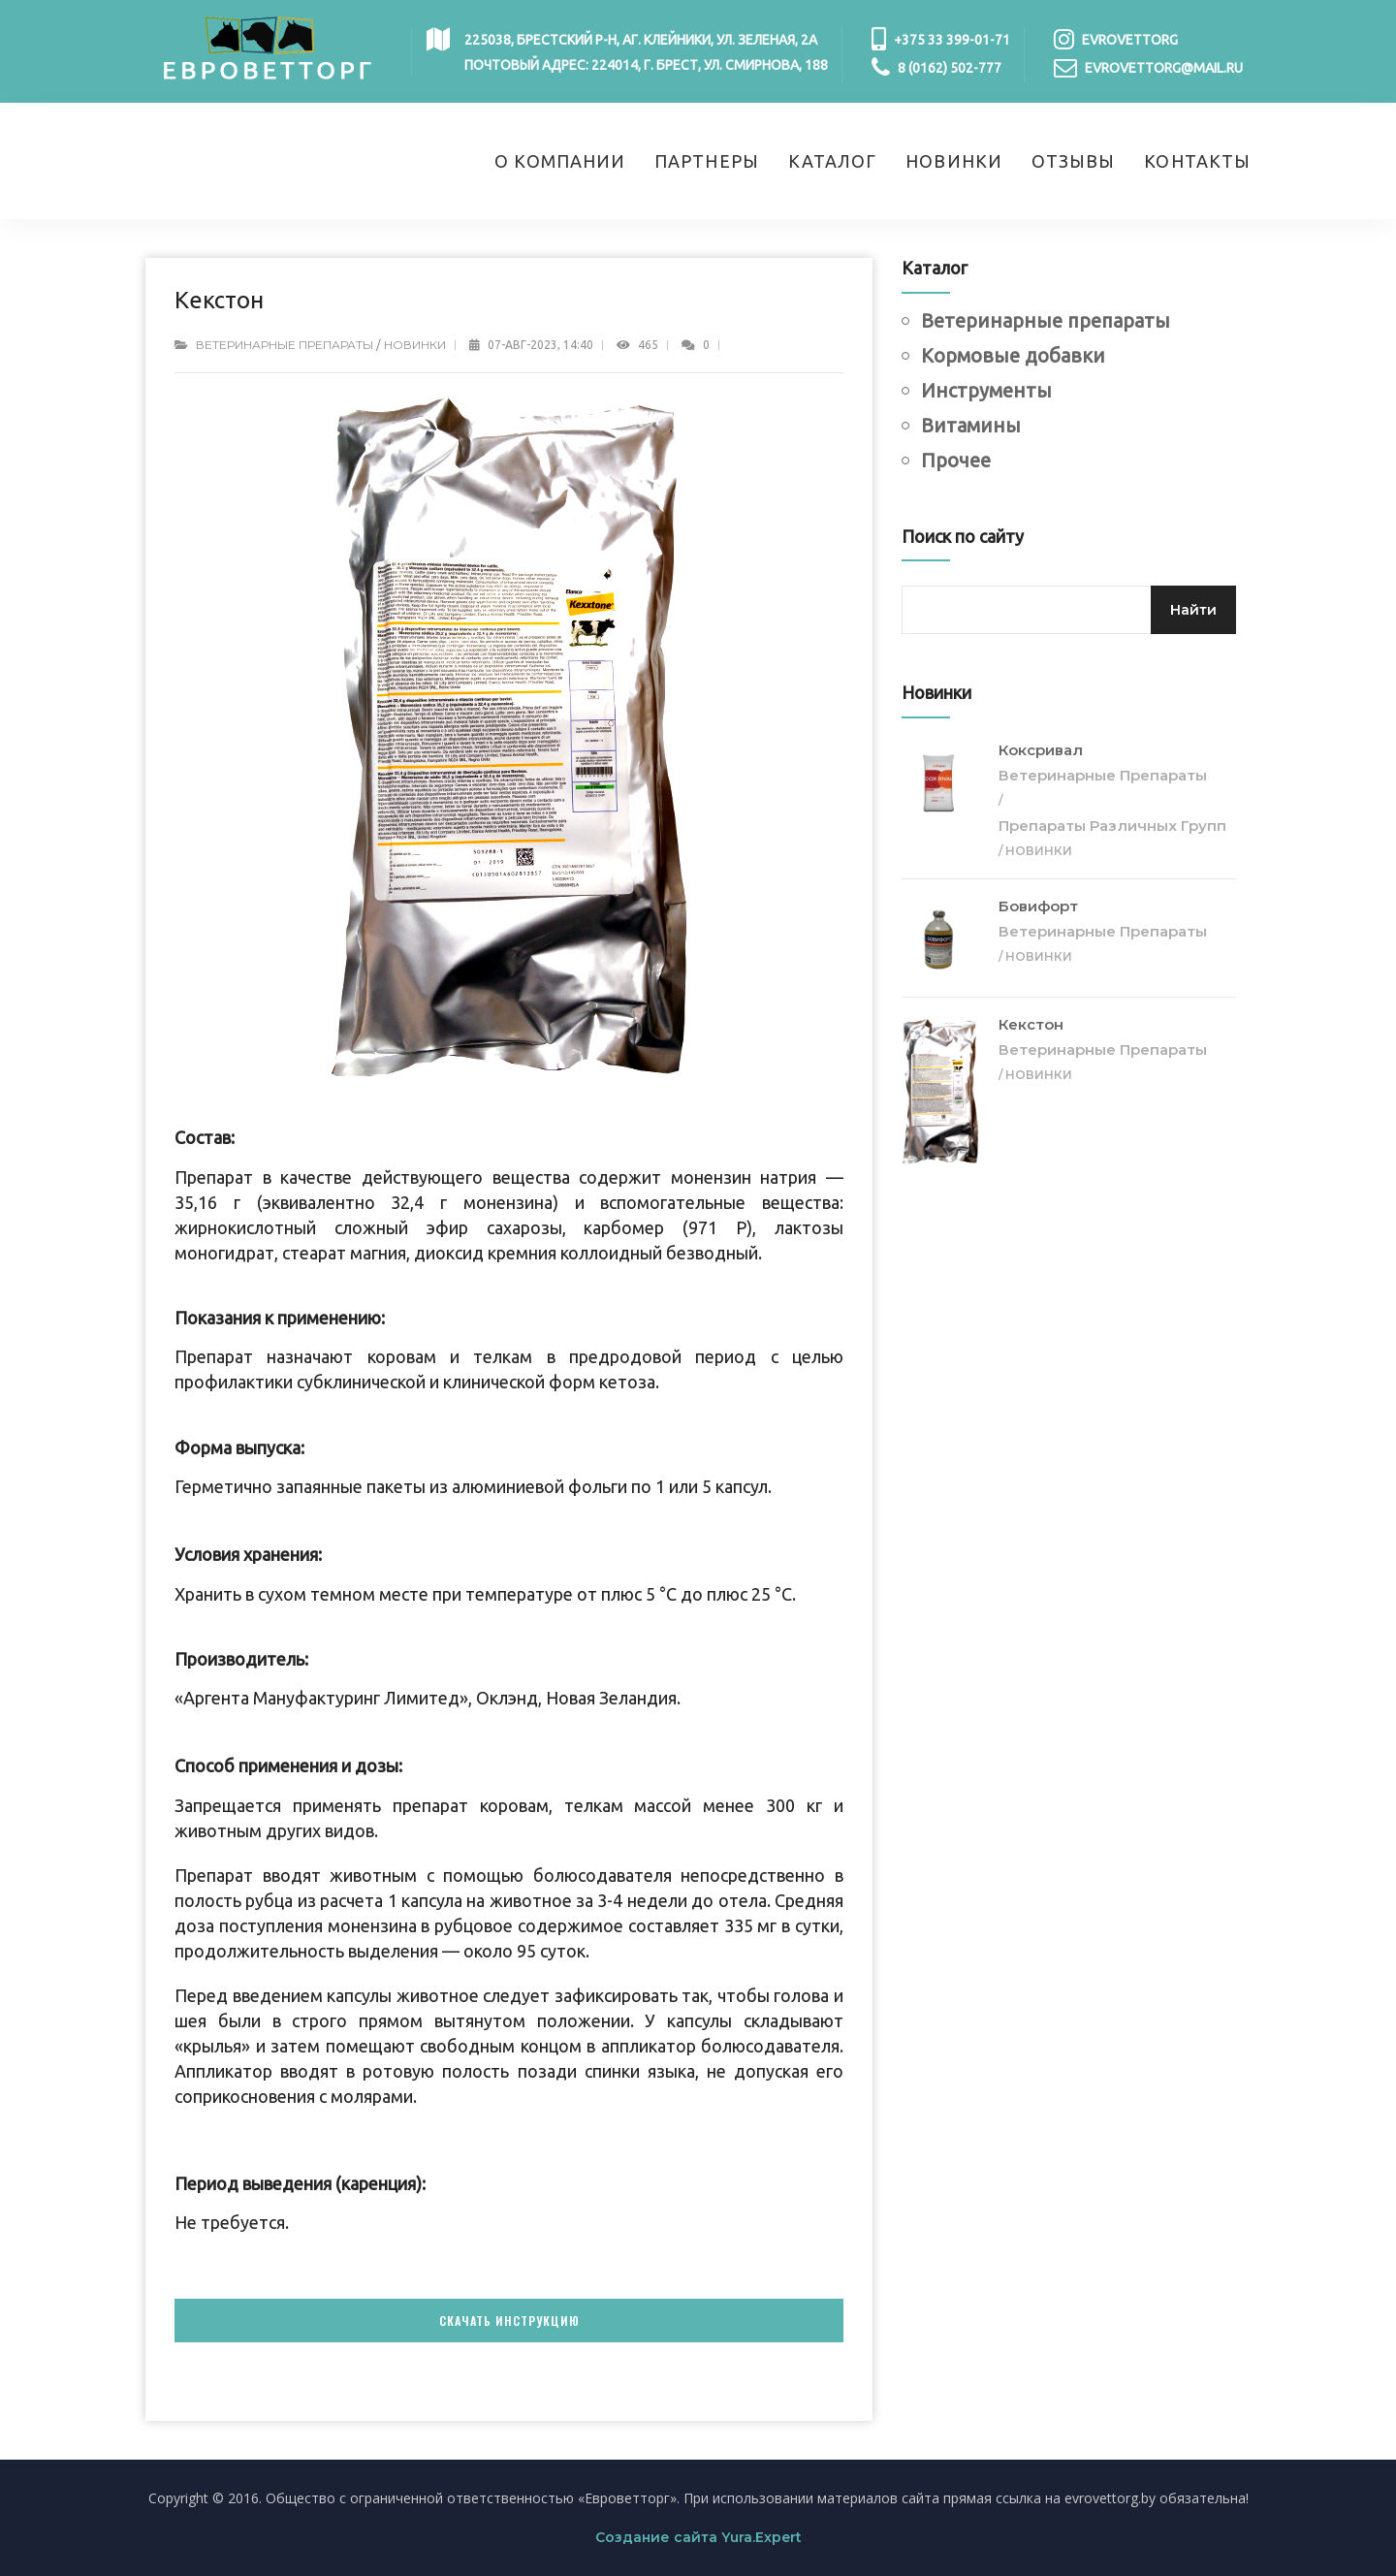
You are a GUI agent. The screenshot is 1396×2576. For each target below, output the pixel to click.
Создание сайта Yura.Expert (698, 2537)
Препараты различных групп (1112, 825)
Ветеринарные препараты (284, 344)
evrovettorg (1130, 40)
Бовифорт (1038, 906)
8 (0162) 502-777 (949, 68)
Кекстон (1031, 1024)
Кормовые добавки (1013, 355)
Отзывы (1073, 161)
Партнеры (706, 161)
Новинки (953, 161)
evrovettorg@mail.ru (1164, 68)
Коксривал (1041, 750)
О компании (559, 161)
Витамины (971, 425)
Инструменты (986, 390)
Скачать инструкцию (509, 2320)
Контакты (1197, 161)
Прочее (956, 460)
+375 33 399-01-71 (952, 40)
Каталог (832, 161)
